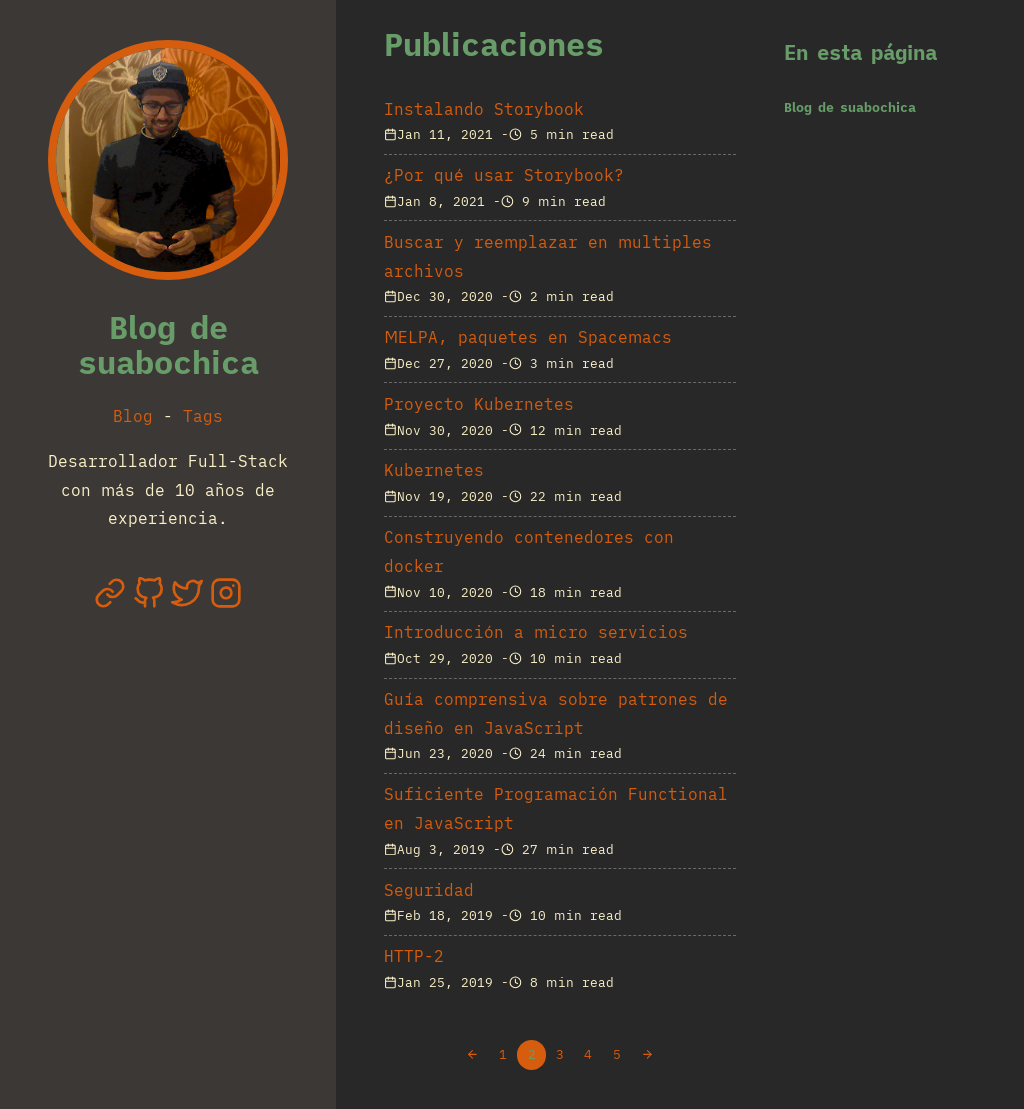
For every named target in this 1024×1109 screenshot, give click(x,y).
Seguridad (429, 890)
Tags (203, 416)
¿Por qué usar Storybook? (504, 175)
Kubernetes (434, 470)
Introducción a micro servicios (536, 632)
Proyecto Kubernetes (479, 404)
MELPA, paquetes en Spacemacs (528, 337)
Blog (133, 416)
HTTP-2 (414, 956)
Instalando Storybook (484, 109)
